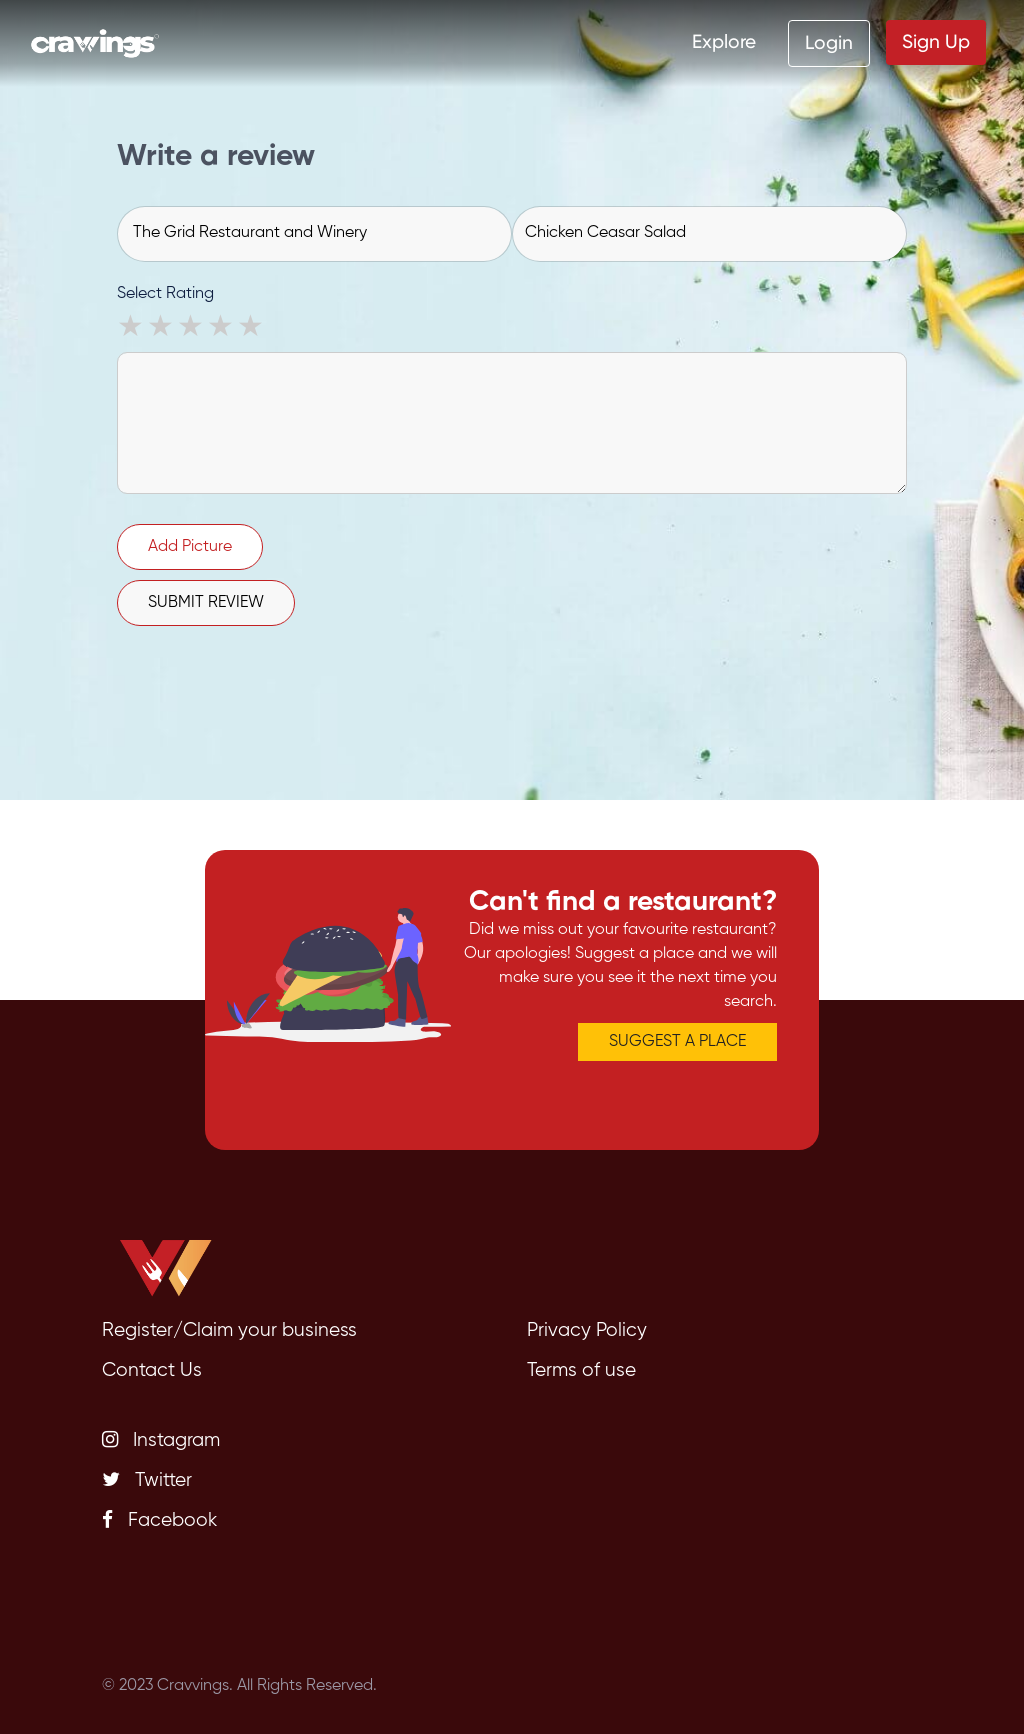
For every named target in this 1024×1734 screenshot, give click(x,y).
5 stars (252, 329)
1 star (132, 329)
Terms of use (581, 1370)
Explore (724, 41)
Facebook (159, 1520)
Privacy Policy (587, 1330)
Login (829, 42)
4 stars (222, 329)
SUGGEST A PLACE (677, 1042)
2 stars (162, 329)
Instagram (161, 1440)
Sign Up (936, 41)
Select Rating (165, 294)
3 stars (192, 329)
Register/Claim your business (229, 1330)
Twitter (147, 1480)
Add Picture (190, 547)
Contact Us (152, 1370)
